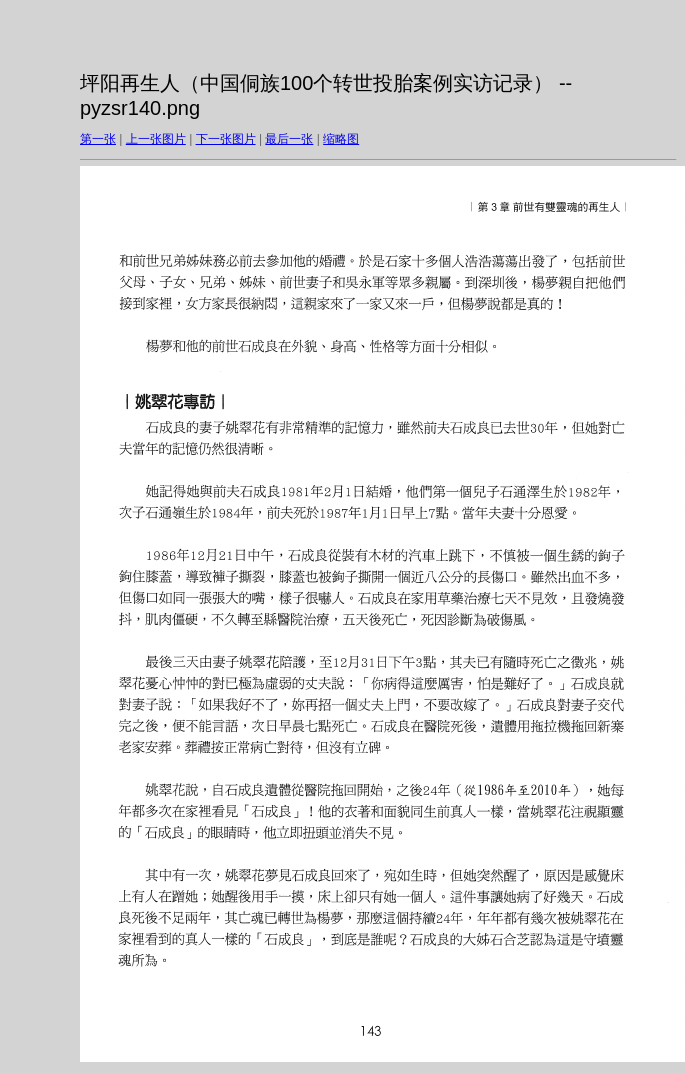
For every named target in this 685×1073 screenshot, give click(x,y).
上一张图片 (156, 139)
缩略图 (341, 139)
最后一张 (289, 139)
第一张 (98, 139)
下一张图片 (226, 139)
